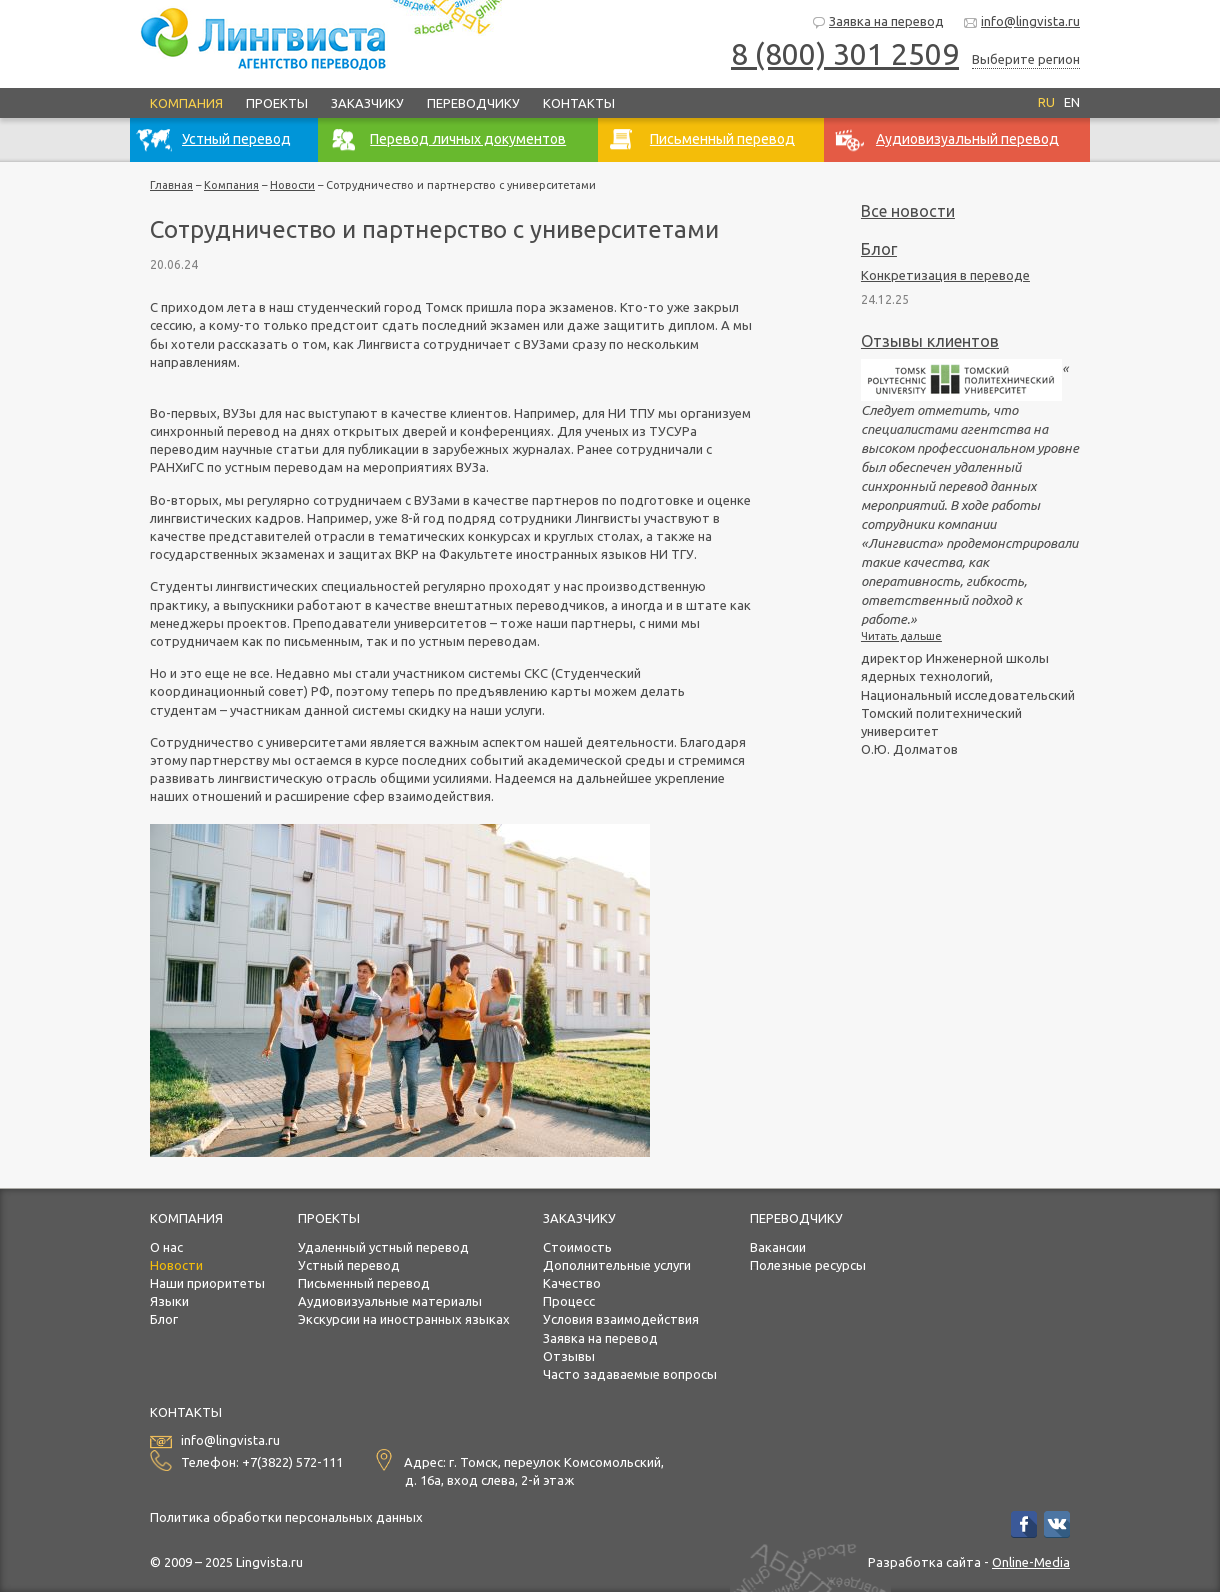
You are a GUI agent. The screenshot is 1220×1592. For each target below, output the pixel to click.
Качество (572, 1283)
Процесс (569, 1301)
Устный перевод (349, 1265)
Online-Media (1031, 1562)
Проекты (277, 103)
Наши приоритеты (207, 1283)
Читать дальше (901, 636)
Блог (879, 249)
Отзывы (569, 1356)
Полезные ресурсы (808, 1265)
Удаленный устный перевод (383, 1247)
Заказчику (367, 103)
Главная (171, 185)
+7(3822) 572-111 (292, 1462)
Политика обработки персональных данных (286, 1517)
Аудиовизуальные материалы (390, 1301)
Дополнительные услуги (617, 1265)
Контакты (579, 103)
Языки (169, 1301)
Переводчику (473, 103)
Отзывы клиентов (930, 341)
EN (1072, 102)
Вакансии (778, 1247)
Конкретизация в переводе (945, 275)
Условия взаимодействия (621, 1319)
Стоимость (577, 1247)
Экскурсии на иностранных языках (404, 1319)
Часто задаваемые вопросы (630, 1374)
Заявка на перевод (877, 22)
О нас (166, 1247)
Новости (292, 185)
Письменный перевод (364, 1283)
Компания (186, 103)
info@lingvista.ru (1021, 22)
